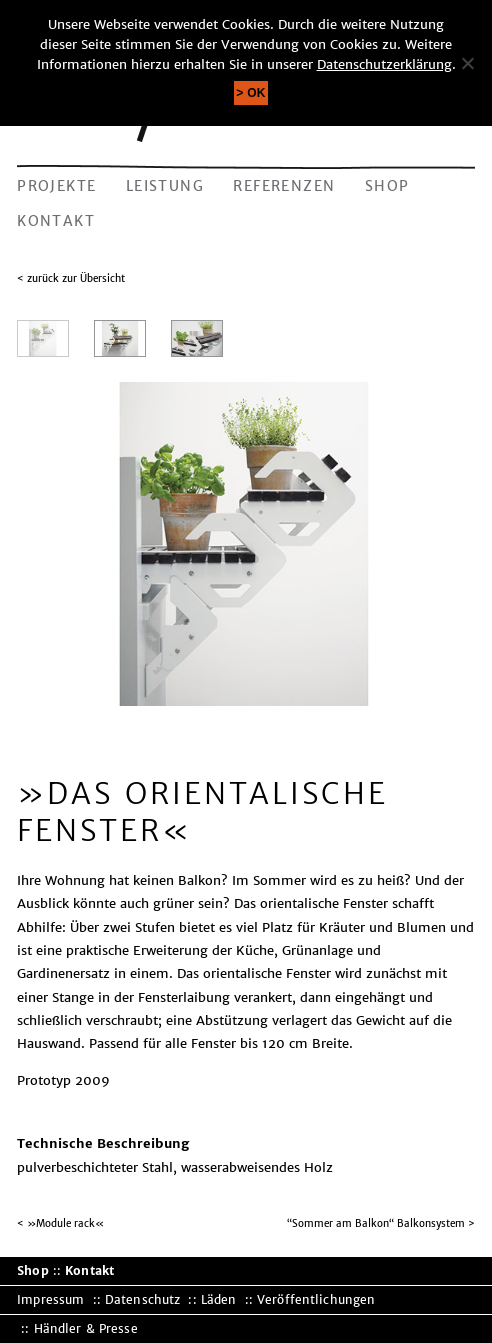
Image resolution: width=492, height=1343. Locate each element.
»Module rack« (65, 1223)
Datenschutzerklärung (384, 64)
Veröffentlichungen (316, 1299)
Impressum (50, 1299)
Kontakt (56, 221)
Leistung (165, 186)
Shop (387, 186)
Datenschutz (142, 1299)
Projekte (56, 186)
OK (256, 93)
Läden (219, 1299)
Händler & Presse (86, 1328)
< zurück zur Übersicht (71, 278)
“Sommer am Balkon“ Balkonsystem (376, 1223)
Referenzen (284, 186)
